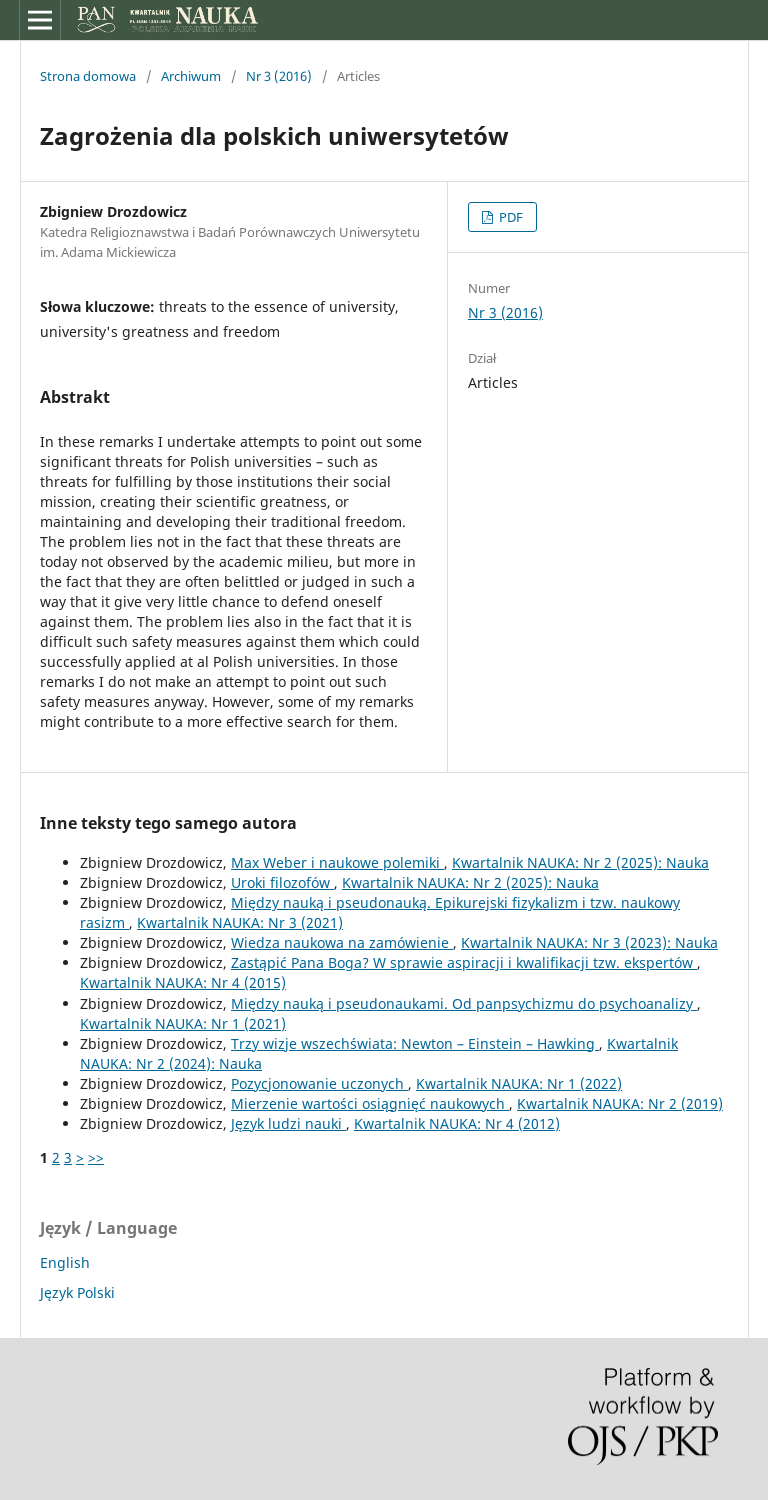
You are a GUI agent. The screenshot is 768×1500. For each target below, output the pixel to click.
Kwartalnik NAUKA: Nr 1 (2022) (519, 1083)
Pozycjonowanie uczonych (319, 1083)
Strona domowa (88, 76)
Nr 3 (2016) (279, 76)
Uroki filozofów (282, 882)
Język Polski (77, 1292)
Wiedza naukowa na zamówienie (342, 942)
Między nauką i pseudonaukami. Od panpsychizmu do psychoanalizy (464, 1003)
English (65, 1262)
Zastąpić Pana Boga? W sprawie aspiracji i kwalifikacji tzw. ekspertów (464, 962)
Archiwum (191, 76)
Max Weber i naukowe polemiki (337, 862)
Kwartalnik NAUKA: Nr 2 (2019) (620, 1103)
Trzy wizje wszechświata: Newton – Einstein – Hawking (415, 1043)
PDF (509, 217)
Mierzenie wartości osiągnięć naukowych (370, 1103)
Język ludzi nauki (288, 1123)
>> (96, 1157)
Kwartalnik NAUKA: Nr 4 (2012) (457, 1123)
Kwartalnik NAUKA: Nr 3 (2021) (240, 922)
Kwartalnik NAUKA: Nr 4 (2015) (183, 982)
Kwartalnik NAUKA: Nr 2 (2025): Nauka (580, 862)
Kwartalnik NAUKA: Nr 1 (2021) (183, 1023)
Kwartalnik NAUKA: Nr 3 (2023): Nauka (589, 942)
